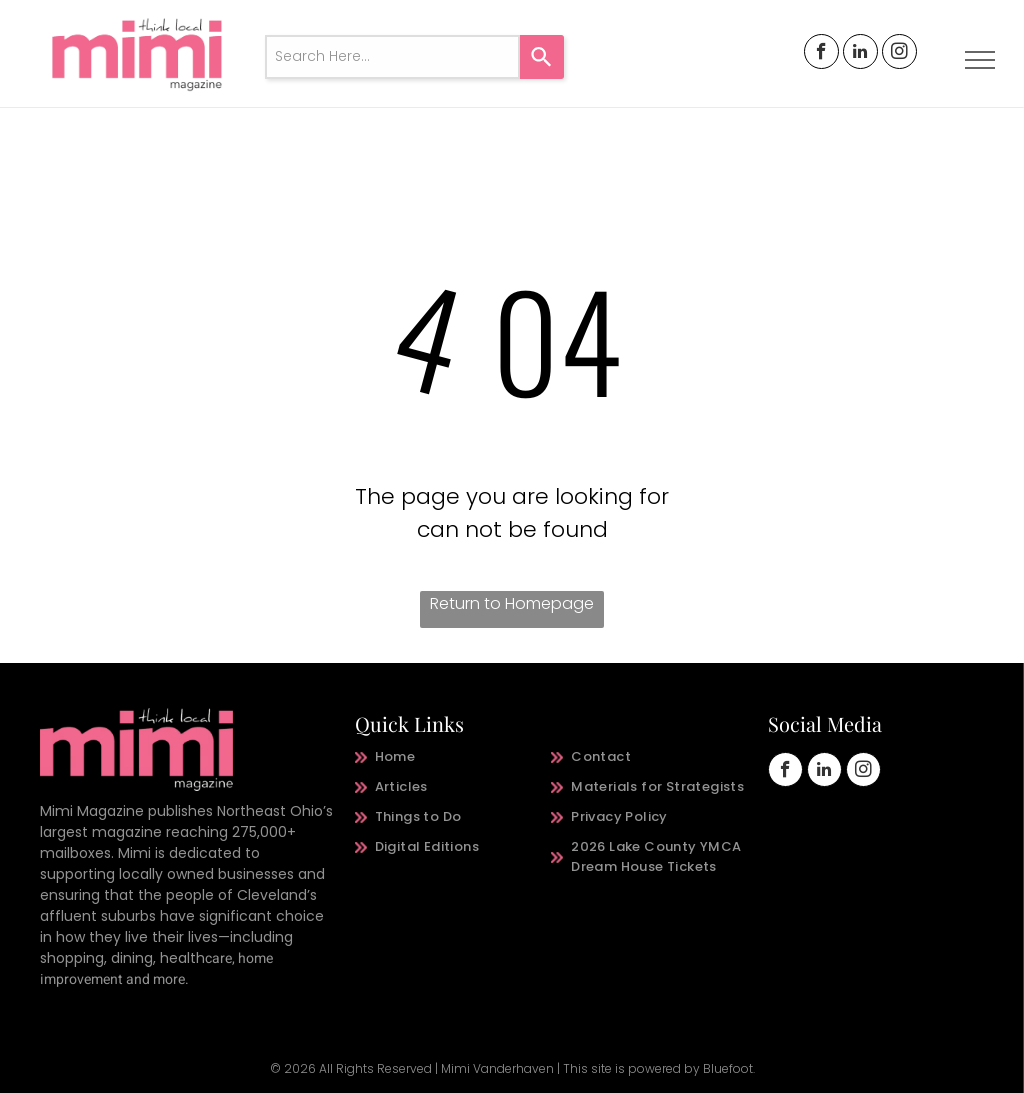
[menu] (980, 60)
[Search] (542, 57)
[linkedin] (860, 54)
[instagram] (899, 54)
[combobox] (393, 57)
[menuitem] (453, 757)
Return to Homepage (512, 603)
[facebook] (821, 54)
